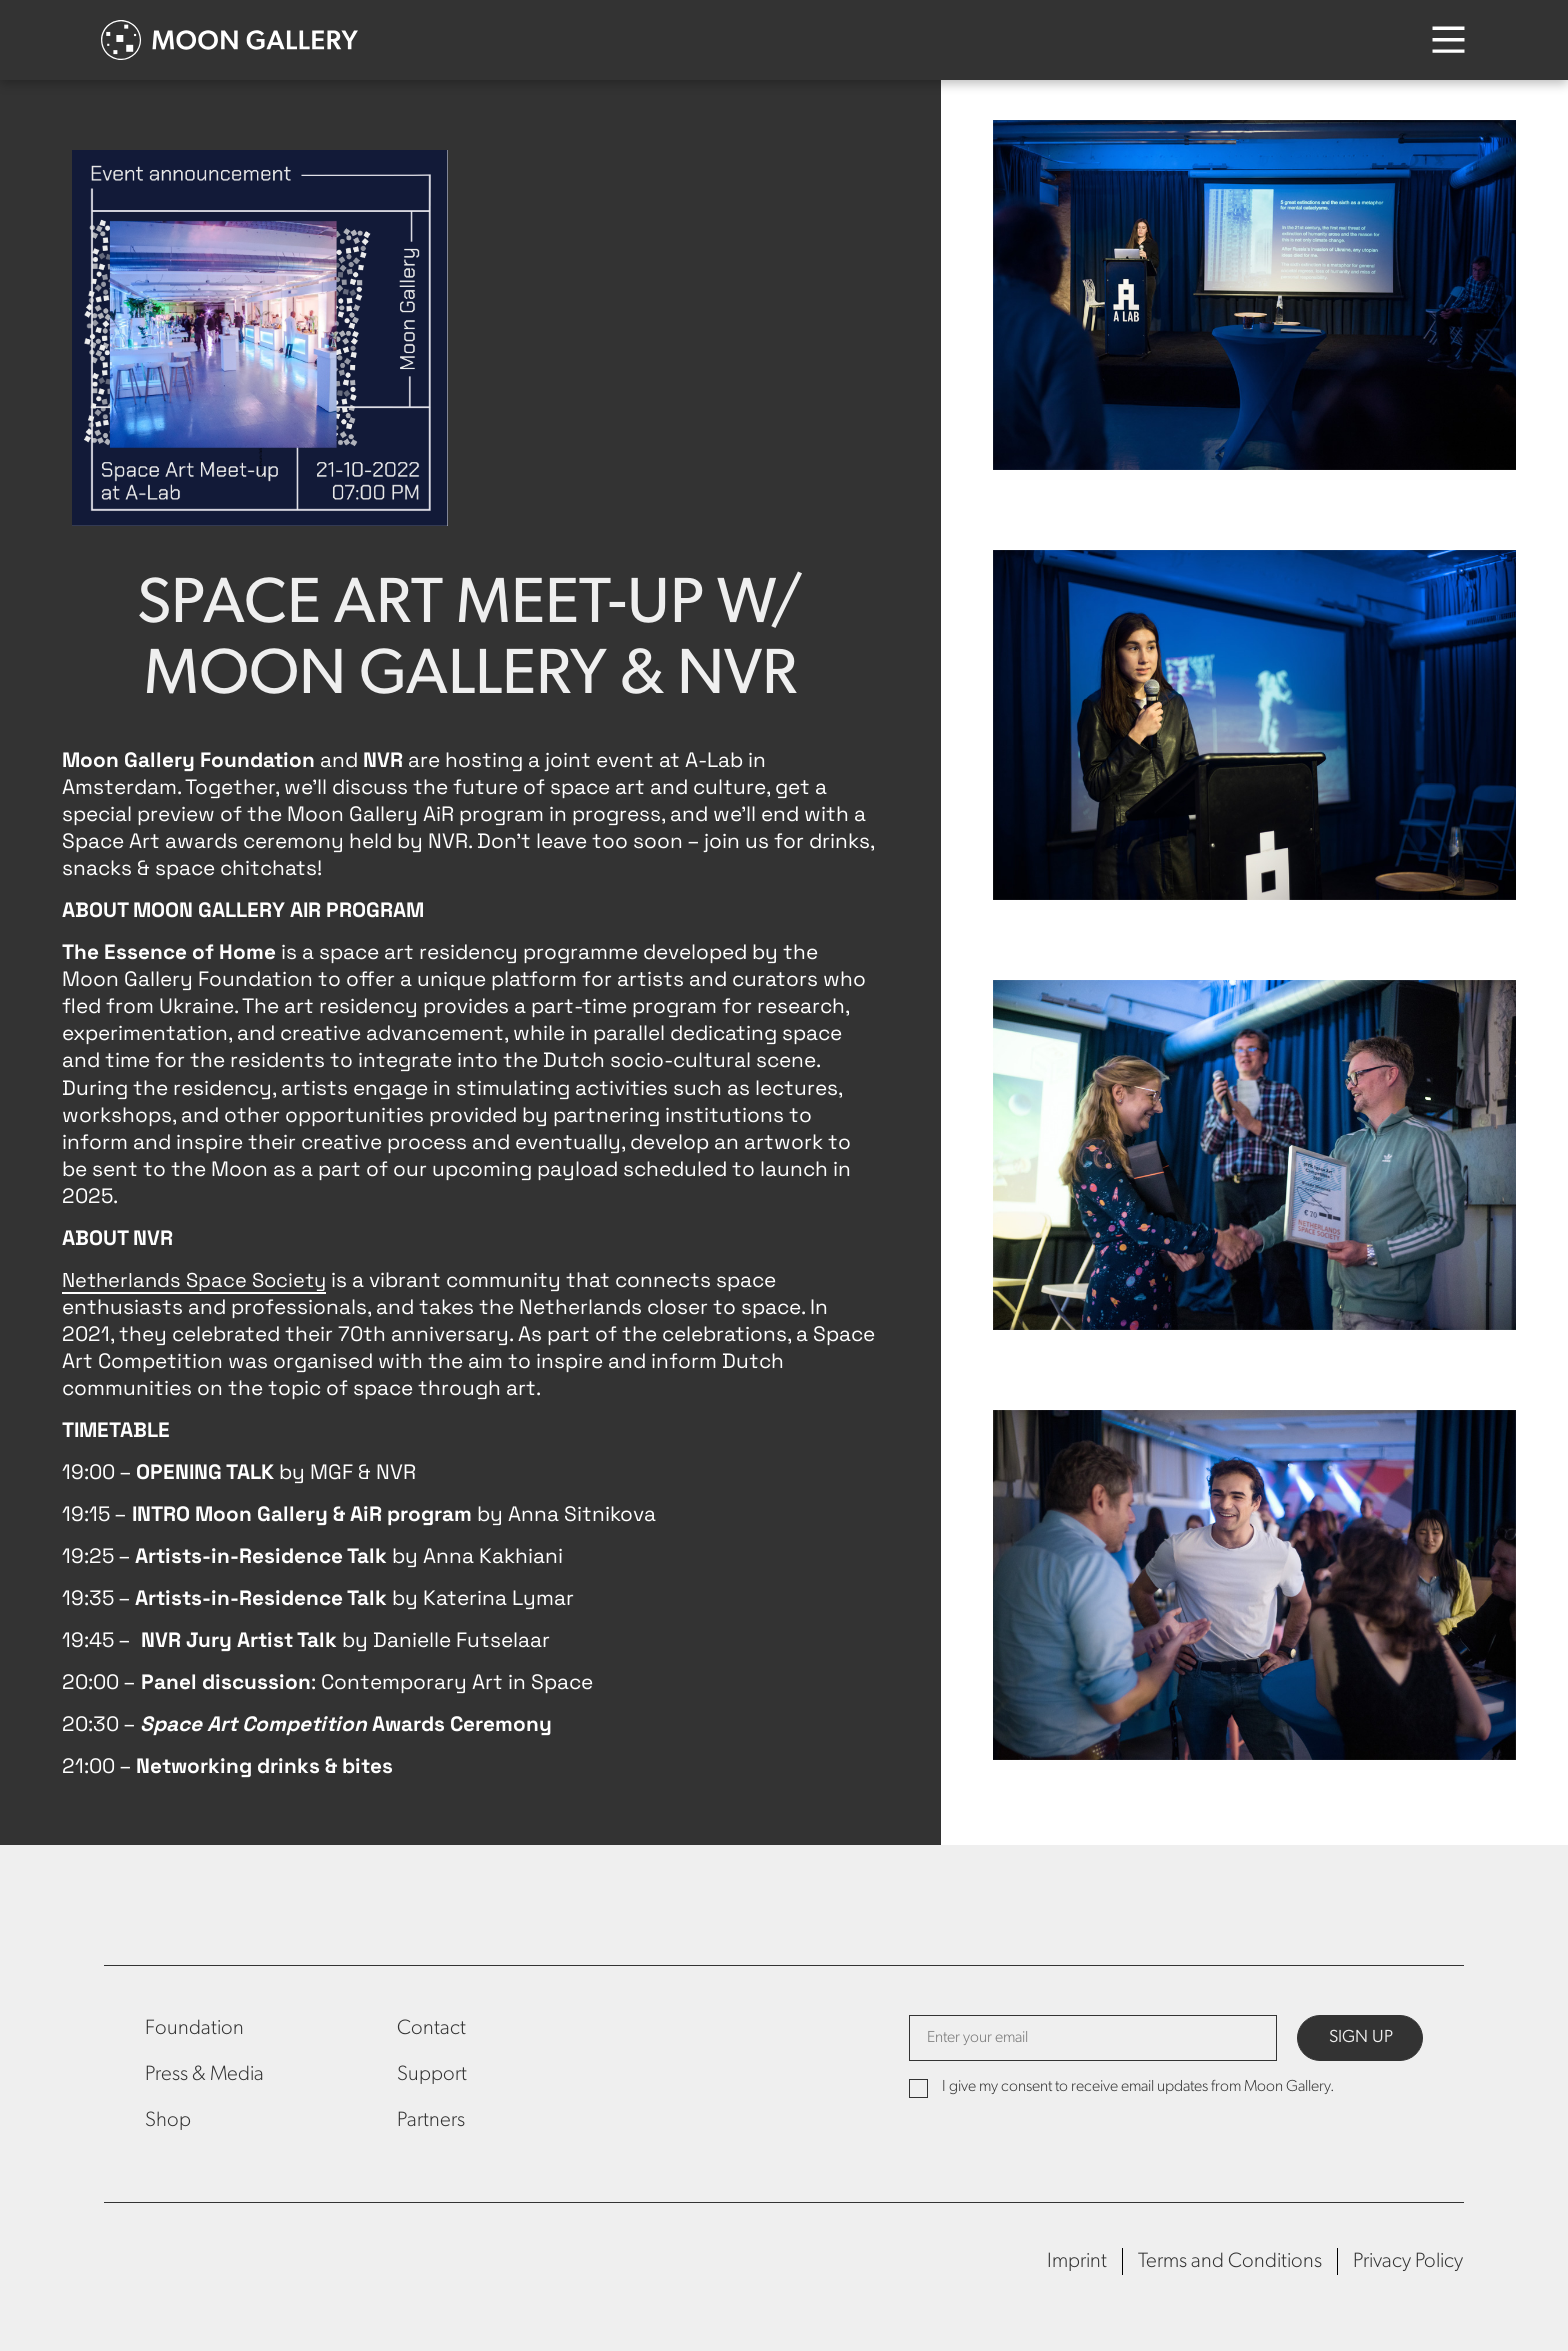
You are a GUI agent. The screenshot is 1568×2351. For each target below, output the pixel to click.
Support (432, 2074)
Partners (431, 2120)
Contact (431, 2028)
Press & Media (204, 2074)
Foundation (194, 2028)
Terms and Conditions (1230, 2261)
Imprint (1077, 2261)
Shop (168, 2120)
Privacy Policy (1408, 2261)
